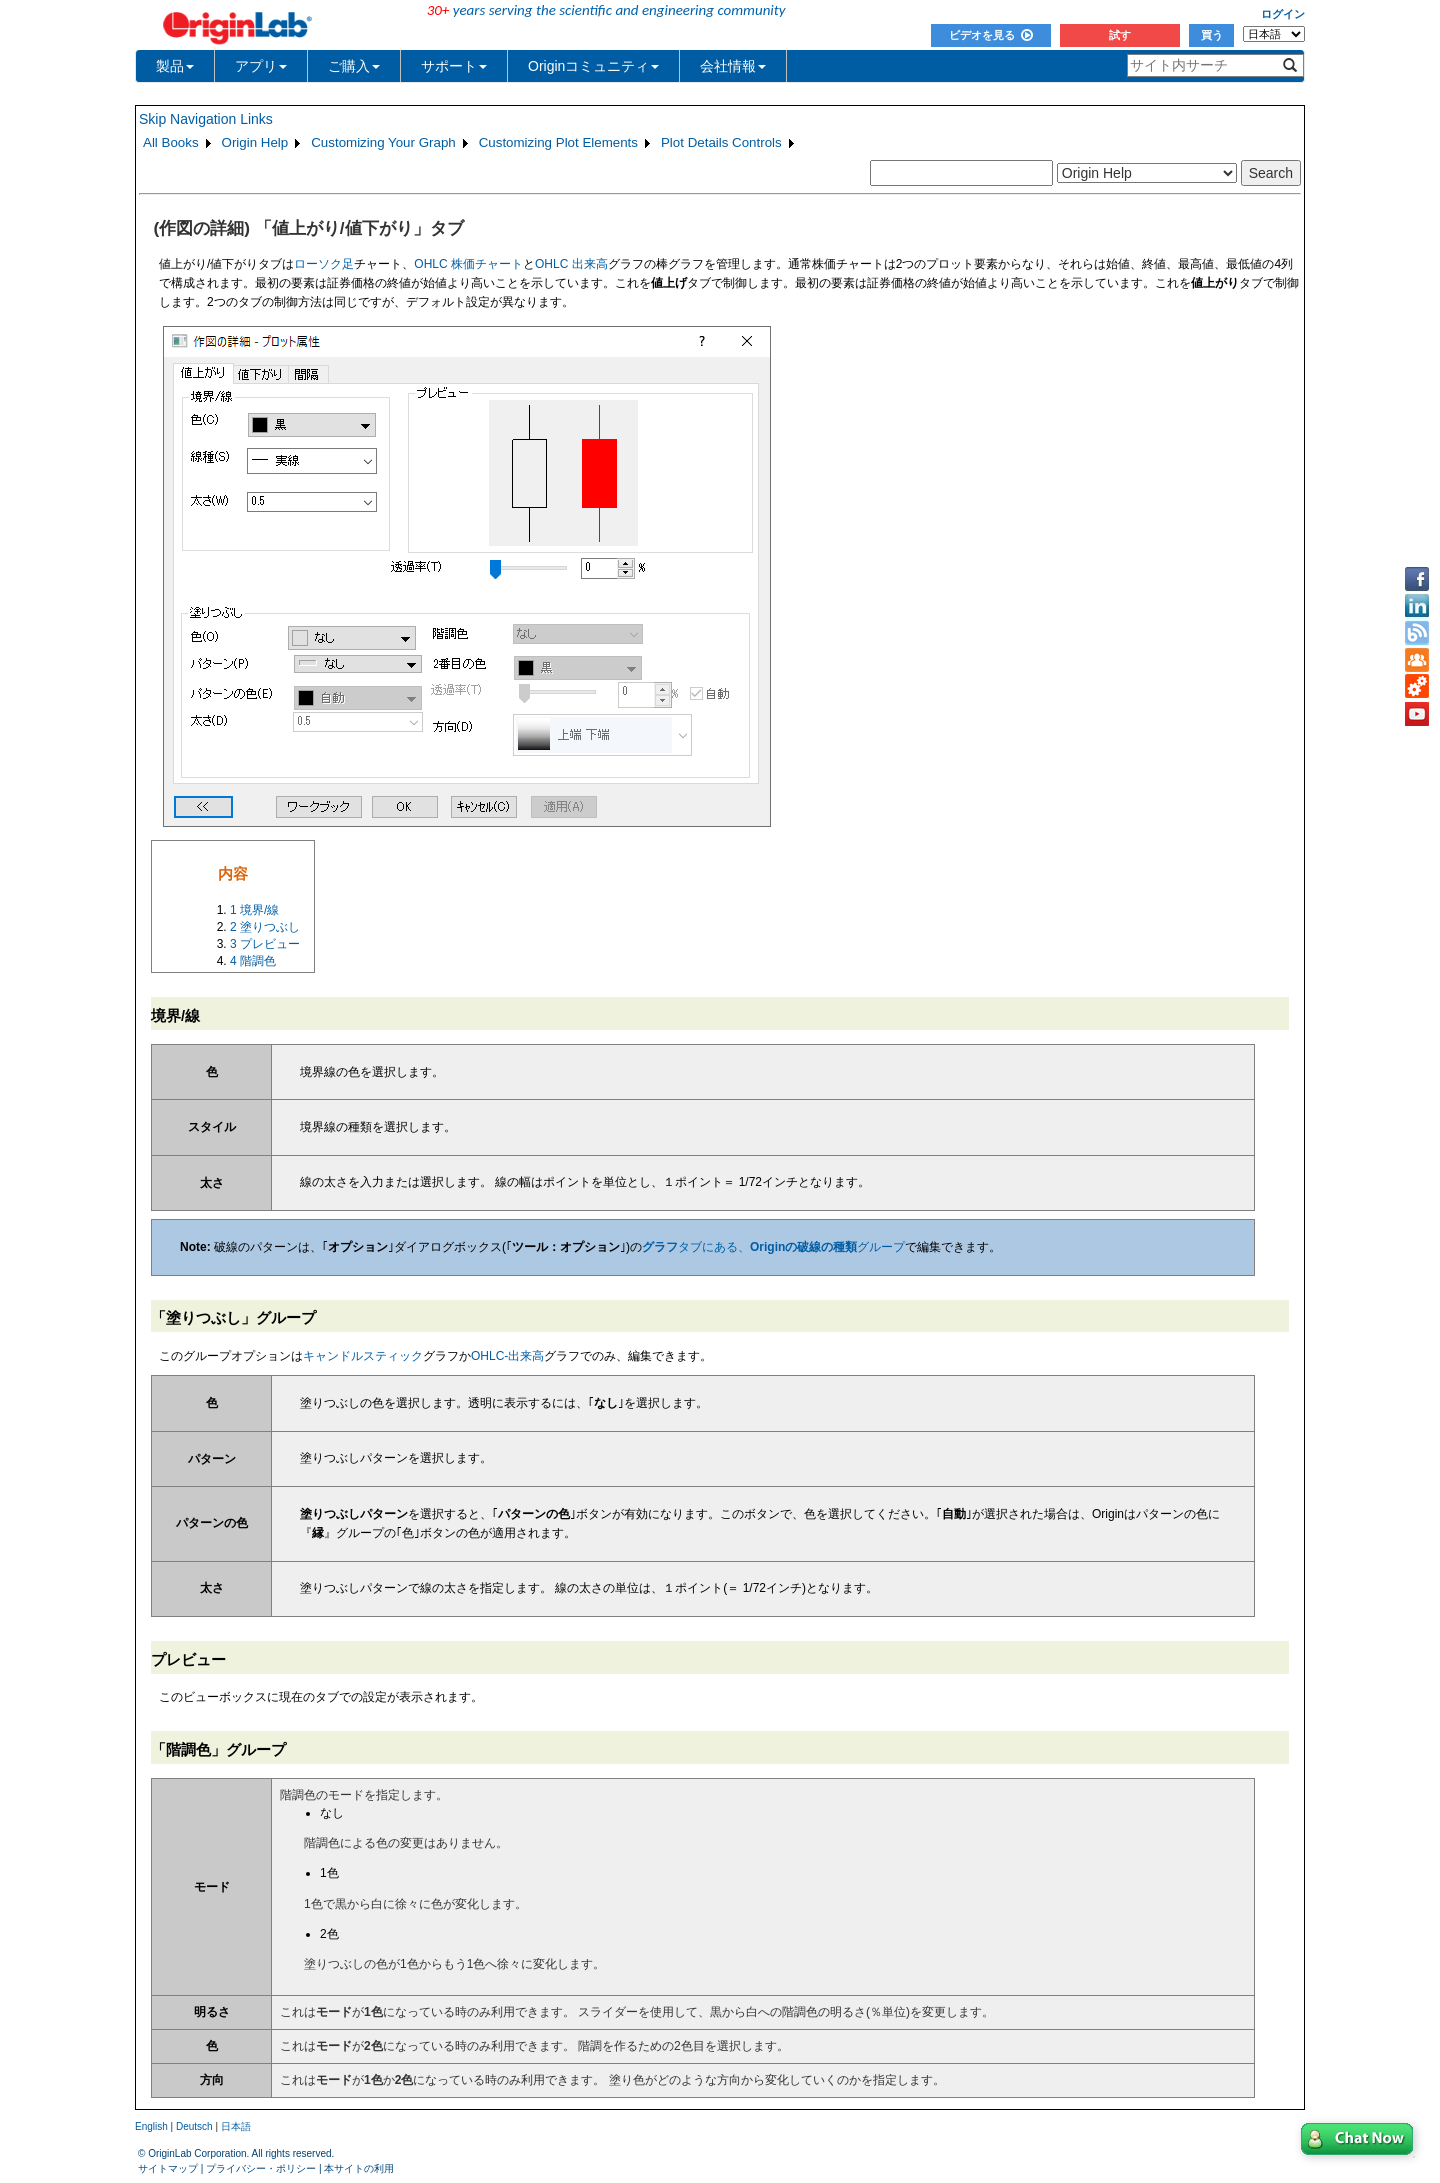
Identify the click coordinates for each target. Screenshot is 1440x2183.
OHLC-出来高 (507, 1356)
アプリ (261, 66)
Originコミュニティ (593, 66)
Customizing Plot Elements (558, 142)
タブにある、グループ (773, 1247)
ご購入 (354, 66)
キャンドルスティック (363, 1356)
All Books (171, 142)
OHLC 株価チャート (468, 264)
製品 (175, 66)
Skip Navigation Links (206, 119)
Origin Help (255, 142)
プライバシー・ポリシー (261, 2168)
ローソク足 (324, 264)
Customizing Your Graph (383, 142)
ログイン (1283, 14)
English (151, 2126)
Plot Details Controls (721, 142)
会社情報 (733, 66)
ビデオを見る (991, 35)
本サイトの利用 (359, 2168)
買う (1212, 35)
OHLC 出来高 (571, 264)
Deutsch (194, 2126)
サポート (454, 66)
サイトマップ (168, 2168)
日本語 (236, 2126)
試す (1120, 35)
